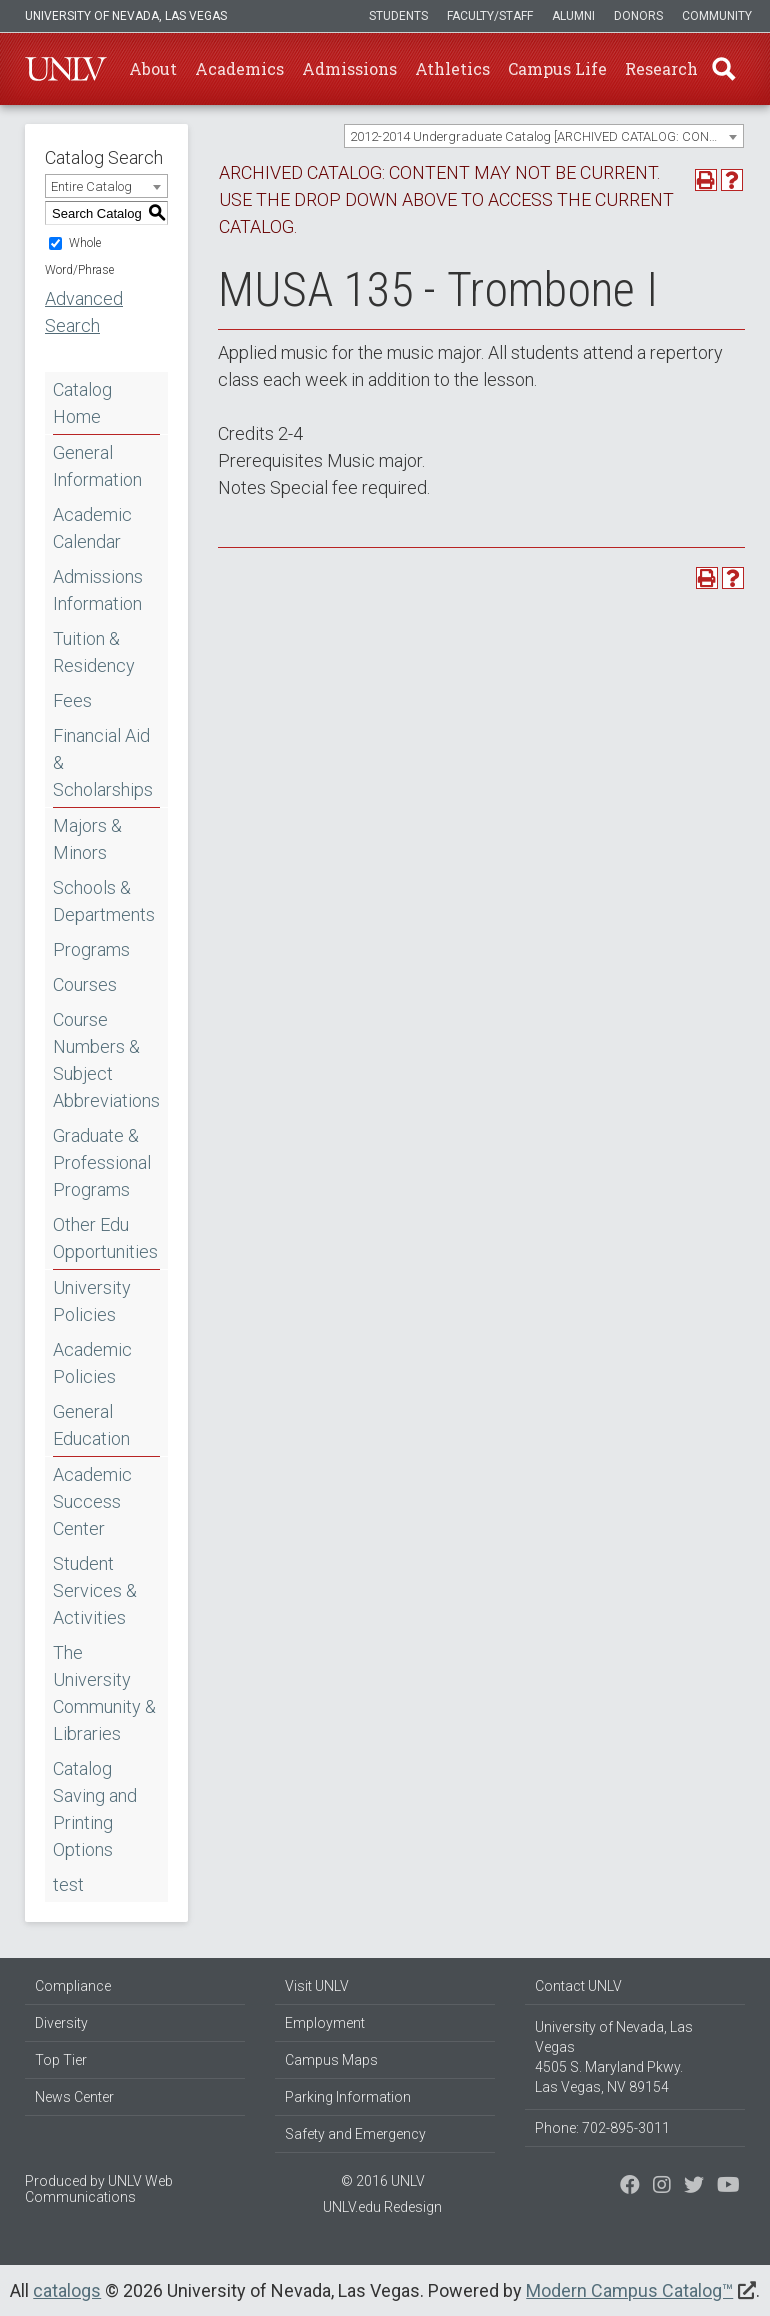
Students (398, 16)
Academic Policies (92, 1363)
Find (724, 69)
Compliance (73, 1986)
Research (661, 68)
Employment (325, 2023)
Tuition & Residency (94, 652)
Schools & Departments (104, 901)
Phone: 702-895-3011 (602, 2128)
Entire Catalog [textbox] (91, 186)
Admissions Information (98, 590)
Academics (239, 68)
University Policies (92, 1301)
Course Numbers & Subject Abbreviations (106, 1060)
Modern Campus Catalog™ (629, 2290)
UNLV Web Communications (99, 2189)
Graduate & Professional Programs (102, 1162)
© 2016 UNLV (383, 2181)
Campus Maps (331, 2060)
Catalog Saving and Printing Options (95, 1809)
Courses (85, 984)
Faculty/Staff (490, 16)
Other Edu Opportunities (105, 1238)
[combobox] (544, 136)
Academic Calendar (92, 528)
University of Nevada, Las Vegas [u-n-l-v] (126, 16)
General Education (91, 1425)
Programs (91, 949)
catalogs (67, 2290)
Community (717, 16)
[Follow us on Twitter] (662, 2187)
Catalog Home (82, 403)
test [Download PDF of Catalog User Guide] (68, 1884)
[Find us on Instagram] (694, 2187)
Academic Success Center (92, 1501)
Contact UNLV (578, 1986)
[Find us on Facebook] (630, 2187)
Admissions (349, 68)
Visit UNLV (317, 1986)
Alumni (573, 16)
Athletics (452, 68)
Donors (638, 16)
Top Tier (61, 2060)
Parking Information (348, 2097)
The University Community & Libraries (104, 1693)
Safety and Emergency (355, 2134)
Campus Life (557, 68)
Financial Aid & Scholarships (103, 762)
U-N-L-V (66, 69)
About (153, 68)
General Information (97, 466)
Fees (72, 700)
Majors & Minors (87, 839)
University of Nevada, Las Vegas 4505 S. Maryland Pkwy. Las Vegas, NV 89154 (614, 2057)
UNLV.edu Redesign (382, 2207)
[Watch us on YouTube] (728, 2187)
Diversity (61, 2023)
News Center (74, 2097)
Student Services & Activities (95, 1590)
